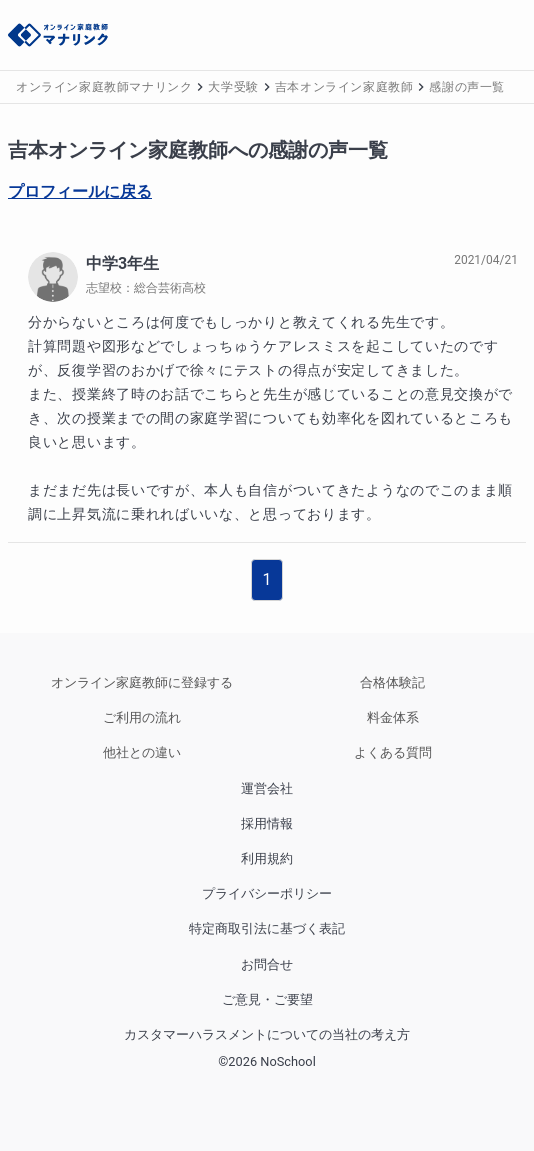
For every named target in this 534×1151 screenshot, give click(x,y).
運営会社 (267, 788)
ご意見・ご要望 (267, 999)
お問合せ (267, 964)
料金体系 (393, 717)
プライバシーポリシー (267, 893)
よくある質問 (393, 752)
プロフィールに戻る (80, 191)
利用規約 (267, 858)
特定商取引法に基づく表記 (267, 928)
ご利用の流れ (142, 717)
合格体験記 (392, 682)
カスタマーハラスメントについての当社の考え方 (267, 1034)
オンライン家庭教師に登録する (142, 682)
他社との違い (142, 752)
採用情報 (267, 823)
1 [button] (267, 579)
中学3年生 (122, 263)
